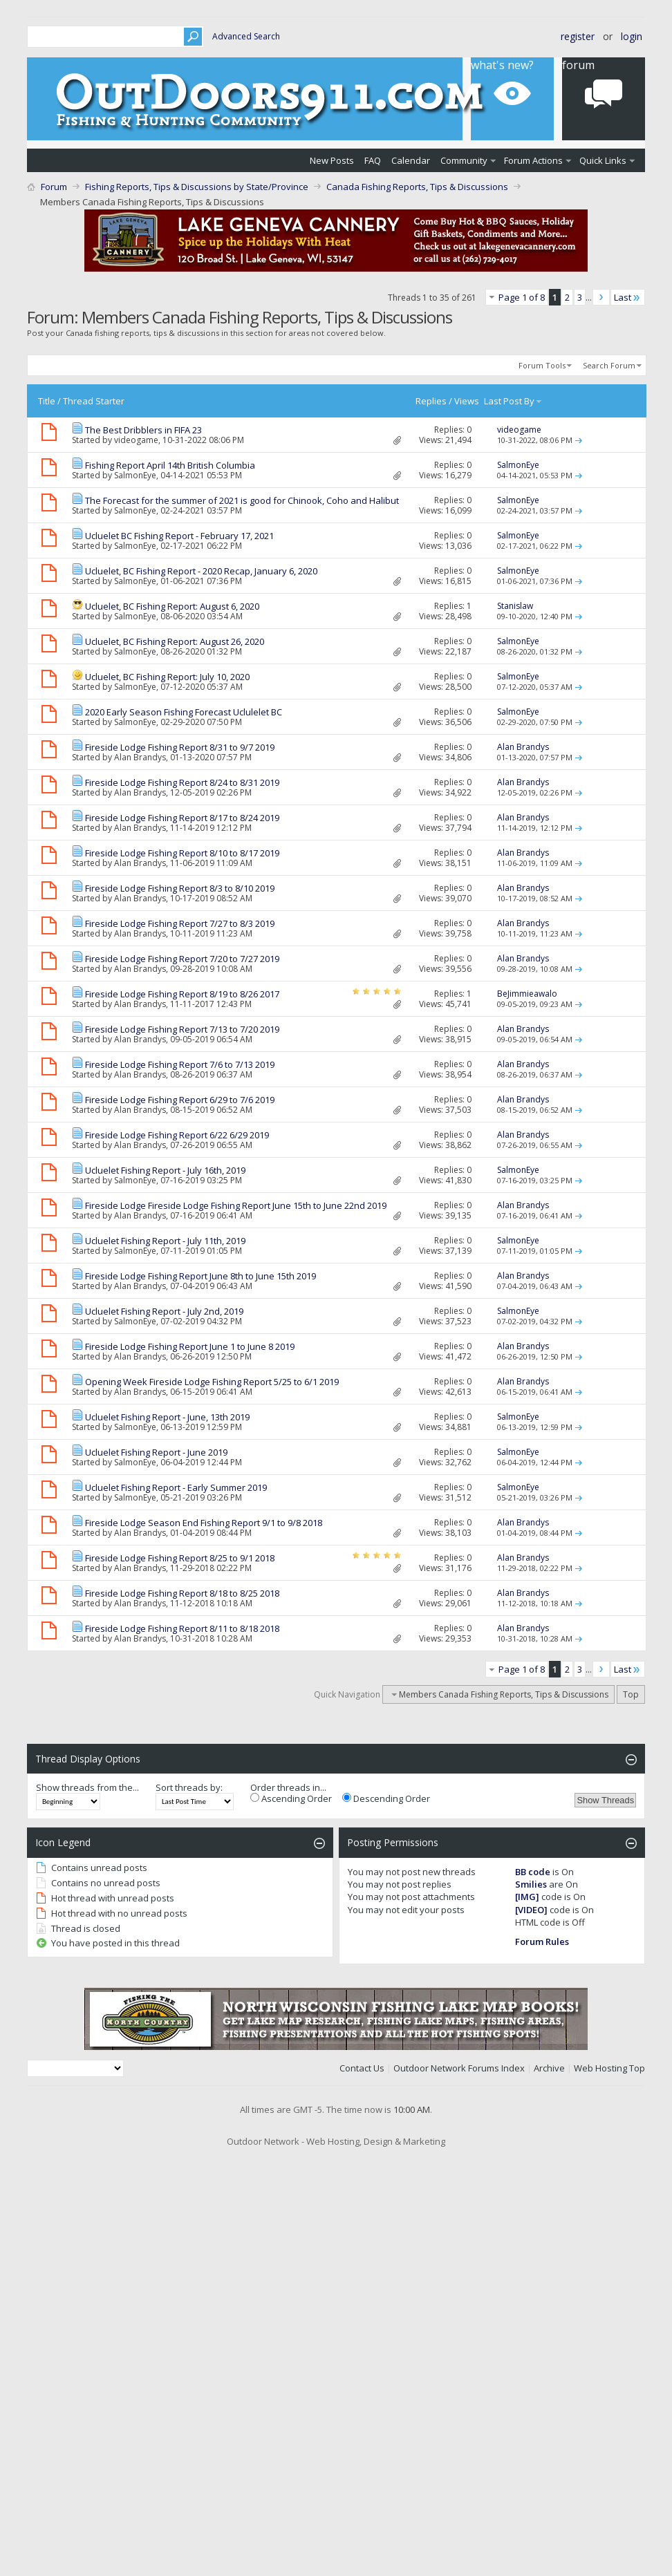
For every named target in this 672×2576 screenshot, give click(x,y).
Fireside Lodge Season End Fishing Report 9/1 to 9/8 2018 (203, 1522)
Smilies (531, 1884)
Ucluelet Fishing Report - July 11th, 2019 (165, 1240)
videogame (136, 440)
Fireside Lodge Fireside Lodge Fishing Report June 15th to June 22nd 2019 (235, 1205)
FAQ (372, 160)
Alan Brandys (140, 757)
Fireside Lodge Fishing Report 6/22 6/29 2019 (177, 1135)
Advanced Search (246, 36)
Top (631, 1694)
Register (578, 36)
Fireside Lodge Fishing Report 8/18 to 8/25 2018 (182, 1593)
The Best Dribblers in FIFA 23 (143, 430)
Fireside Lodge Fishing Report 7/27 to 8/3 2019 (179, 923)
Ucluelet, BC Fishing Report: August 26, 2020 (174, 641)
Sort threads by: (189, 1787)
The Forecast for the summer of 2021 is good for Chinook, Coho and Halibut (242, 500)
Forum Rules (542, 1941)
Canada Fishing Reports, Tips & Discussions (417, 186)
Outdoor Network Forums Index (459, 2068)
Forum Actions (533, 160)
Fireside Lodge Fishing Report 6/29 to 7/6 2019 (179, 1099)
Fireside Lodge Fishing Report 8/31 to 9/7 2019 (179, 747)
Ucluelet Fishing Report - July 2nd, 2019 (164, 1311)
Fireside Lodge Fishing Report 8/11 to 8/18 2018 (182, 1628)
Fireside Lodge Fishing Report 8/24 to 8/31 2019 (182, 782)
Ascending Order (291, 1798)
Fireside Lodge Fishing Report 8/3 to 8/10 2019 (179, 888)
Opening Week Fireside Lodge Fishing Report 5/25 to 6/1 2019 (212, 1381)
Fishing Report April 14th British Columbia (170, 465)
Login (631, 36)
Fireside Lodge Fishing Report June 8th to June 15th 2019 (200, 1276)
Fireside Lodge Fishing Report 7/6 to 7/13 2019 (179, 1064)
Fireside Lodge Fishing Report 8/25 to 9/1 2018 (179, 1558)
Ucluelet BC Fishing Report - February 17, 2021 (179, 535)
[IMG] (527, 1896)
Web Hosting (600, 2068)
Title (46, 401)
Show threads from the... (87, 1787)
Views (466, 401)
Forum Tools (542, 365)
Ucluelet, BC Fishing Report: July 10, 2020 (167, 676)
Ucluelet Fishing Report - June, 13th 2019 (167, 1417)
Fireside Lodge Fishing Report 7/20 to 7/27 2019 (182, 958)
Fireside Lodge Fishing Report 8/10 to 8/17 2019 (182, 853)
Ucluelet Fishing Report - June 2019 (156, 1452)
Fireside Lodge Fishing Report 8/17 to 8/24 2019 (182, 817)
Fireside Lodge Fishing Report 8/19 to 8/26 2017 (182, 994)
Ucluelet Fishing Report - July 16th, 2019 (165, 1170)
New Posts (332, 160)
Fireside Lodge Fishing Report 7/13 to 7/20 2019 (182, 1029)
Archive (549, 2068)
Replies (431, 401)
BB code (532, 1871)
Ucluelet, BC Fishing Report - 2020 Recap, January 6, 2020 (201, 571)
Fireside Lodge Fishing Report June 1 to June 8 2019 (190, 1346)
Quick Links (602, 160)
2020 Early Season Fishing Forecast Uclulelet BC (183, 712)
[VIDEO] (531, 1909)
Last (628, 297)
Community (463, 160)
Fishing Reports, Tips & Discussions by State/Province (196, 186)
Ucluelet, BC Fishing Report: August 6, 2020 (172, 606)
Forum (54, 186)
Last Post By (513, 401)
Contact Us (361, 2068)
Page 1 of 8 (521, 297)
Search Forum (609, 365)
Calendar (410, 160)
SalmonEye (135, 475)
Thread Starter (93, 401)
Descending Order (386, 1798)
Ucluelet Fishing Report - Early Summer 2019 (176, 1487)
